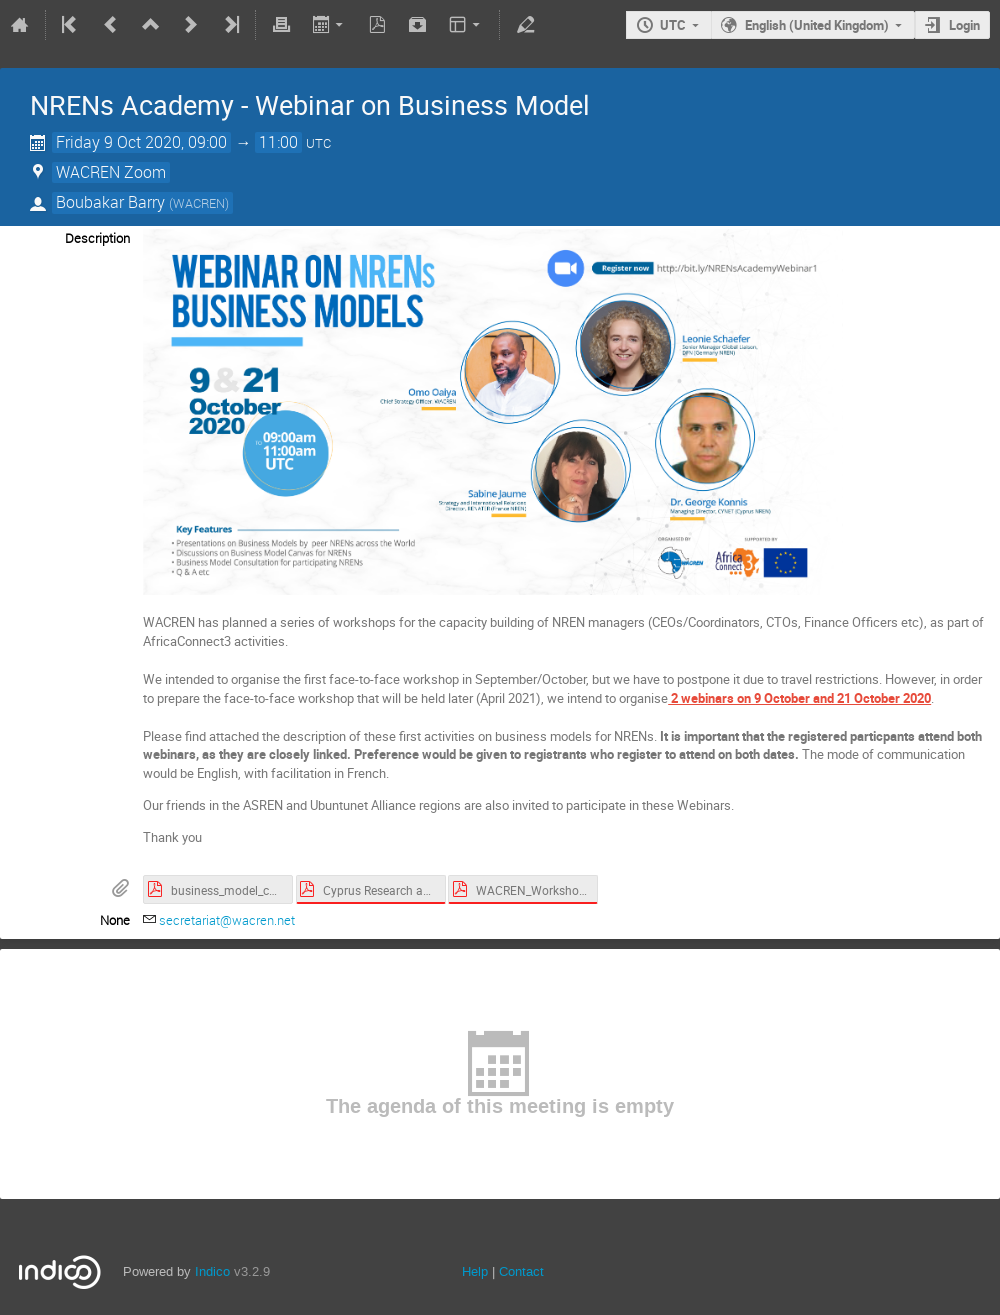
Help (475, 1271)
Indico (212, 1271)
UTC (673, 25)
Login (964, 25)
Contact (521, 1271)
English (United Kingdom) (817, 25)
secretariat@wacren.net (227, 920)
